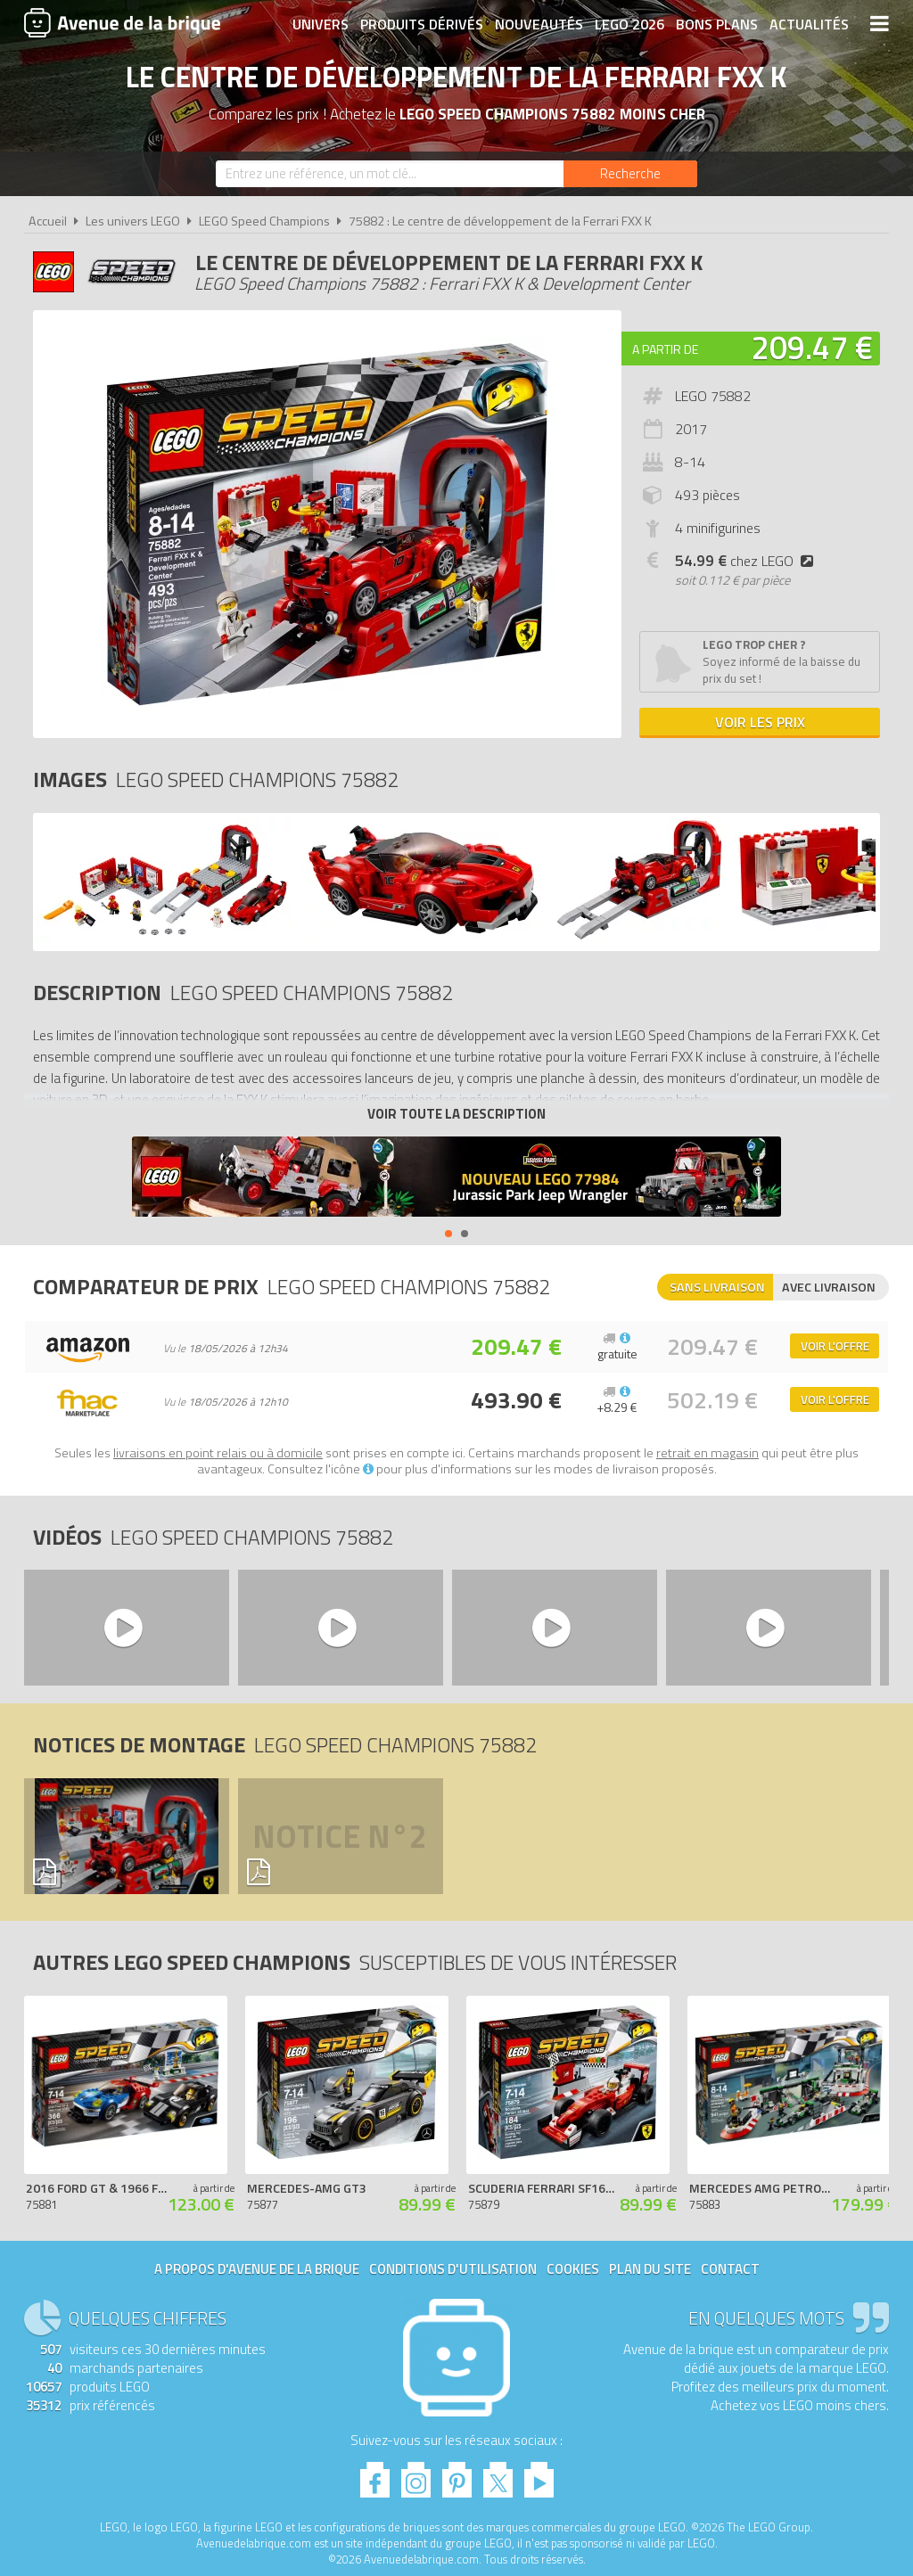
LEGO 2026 (629, 24)
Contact (730, 2269)
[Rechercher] (630, 173)
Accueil (48, 221)
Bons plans (717, 24)
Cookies (573, 2269)
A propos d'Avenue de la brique (256, 2269)
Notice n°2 (339, 1836)
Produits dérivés (421, 24)
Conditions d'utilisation (453, 2269)
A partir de (665, 349)
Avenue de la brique (122, 22)
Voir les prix (760, 722)
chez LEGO (747, 560)
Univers (320, 24)
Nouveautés (539, 24)
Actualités (809, 24)
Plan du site (650, 2269)
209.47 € (812, 347)
